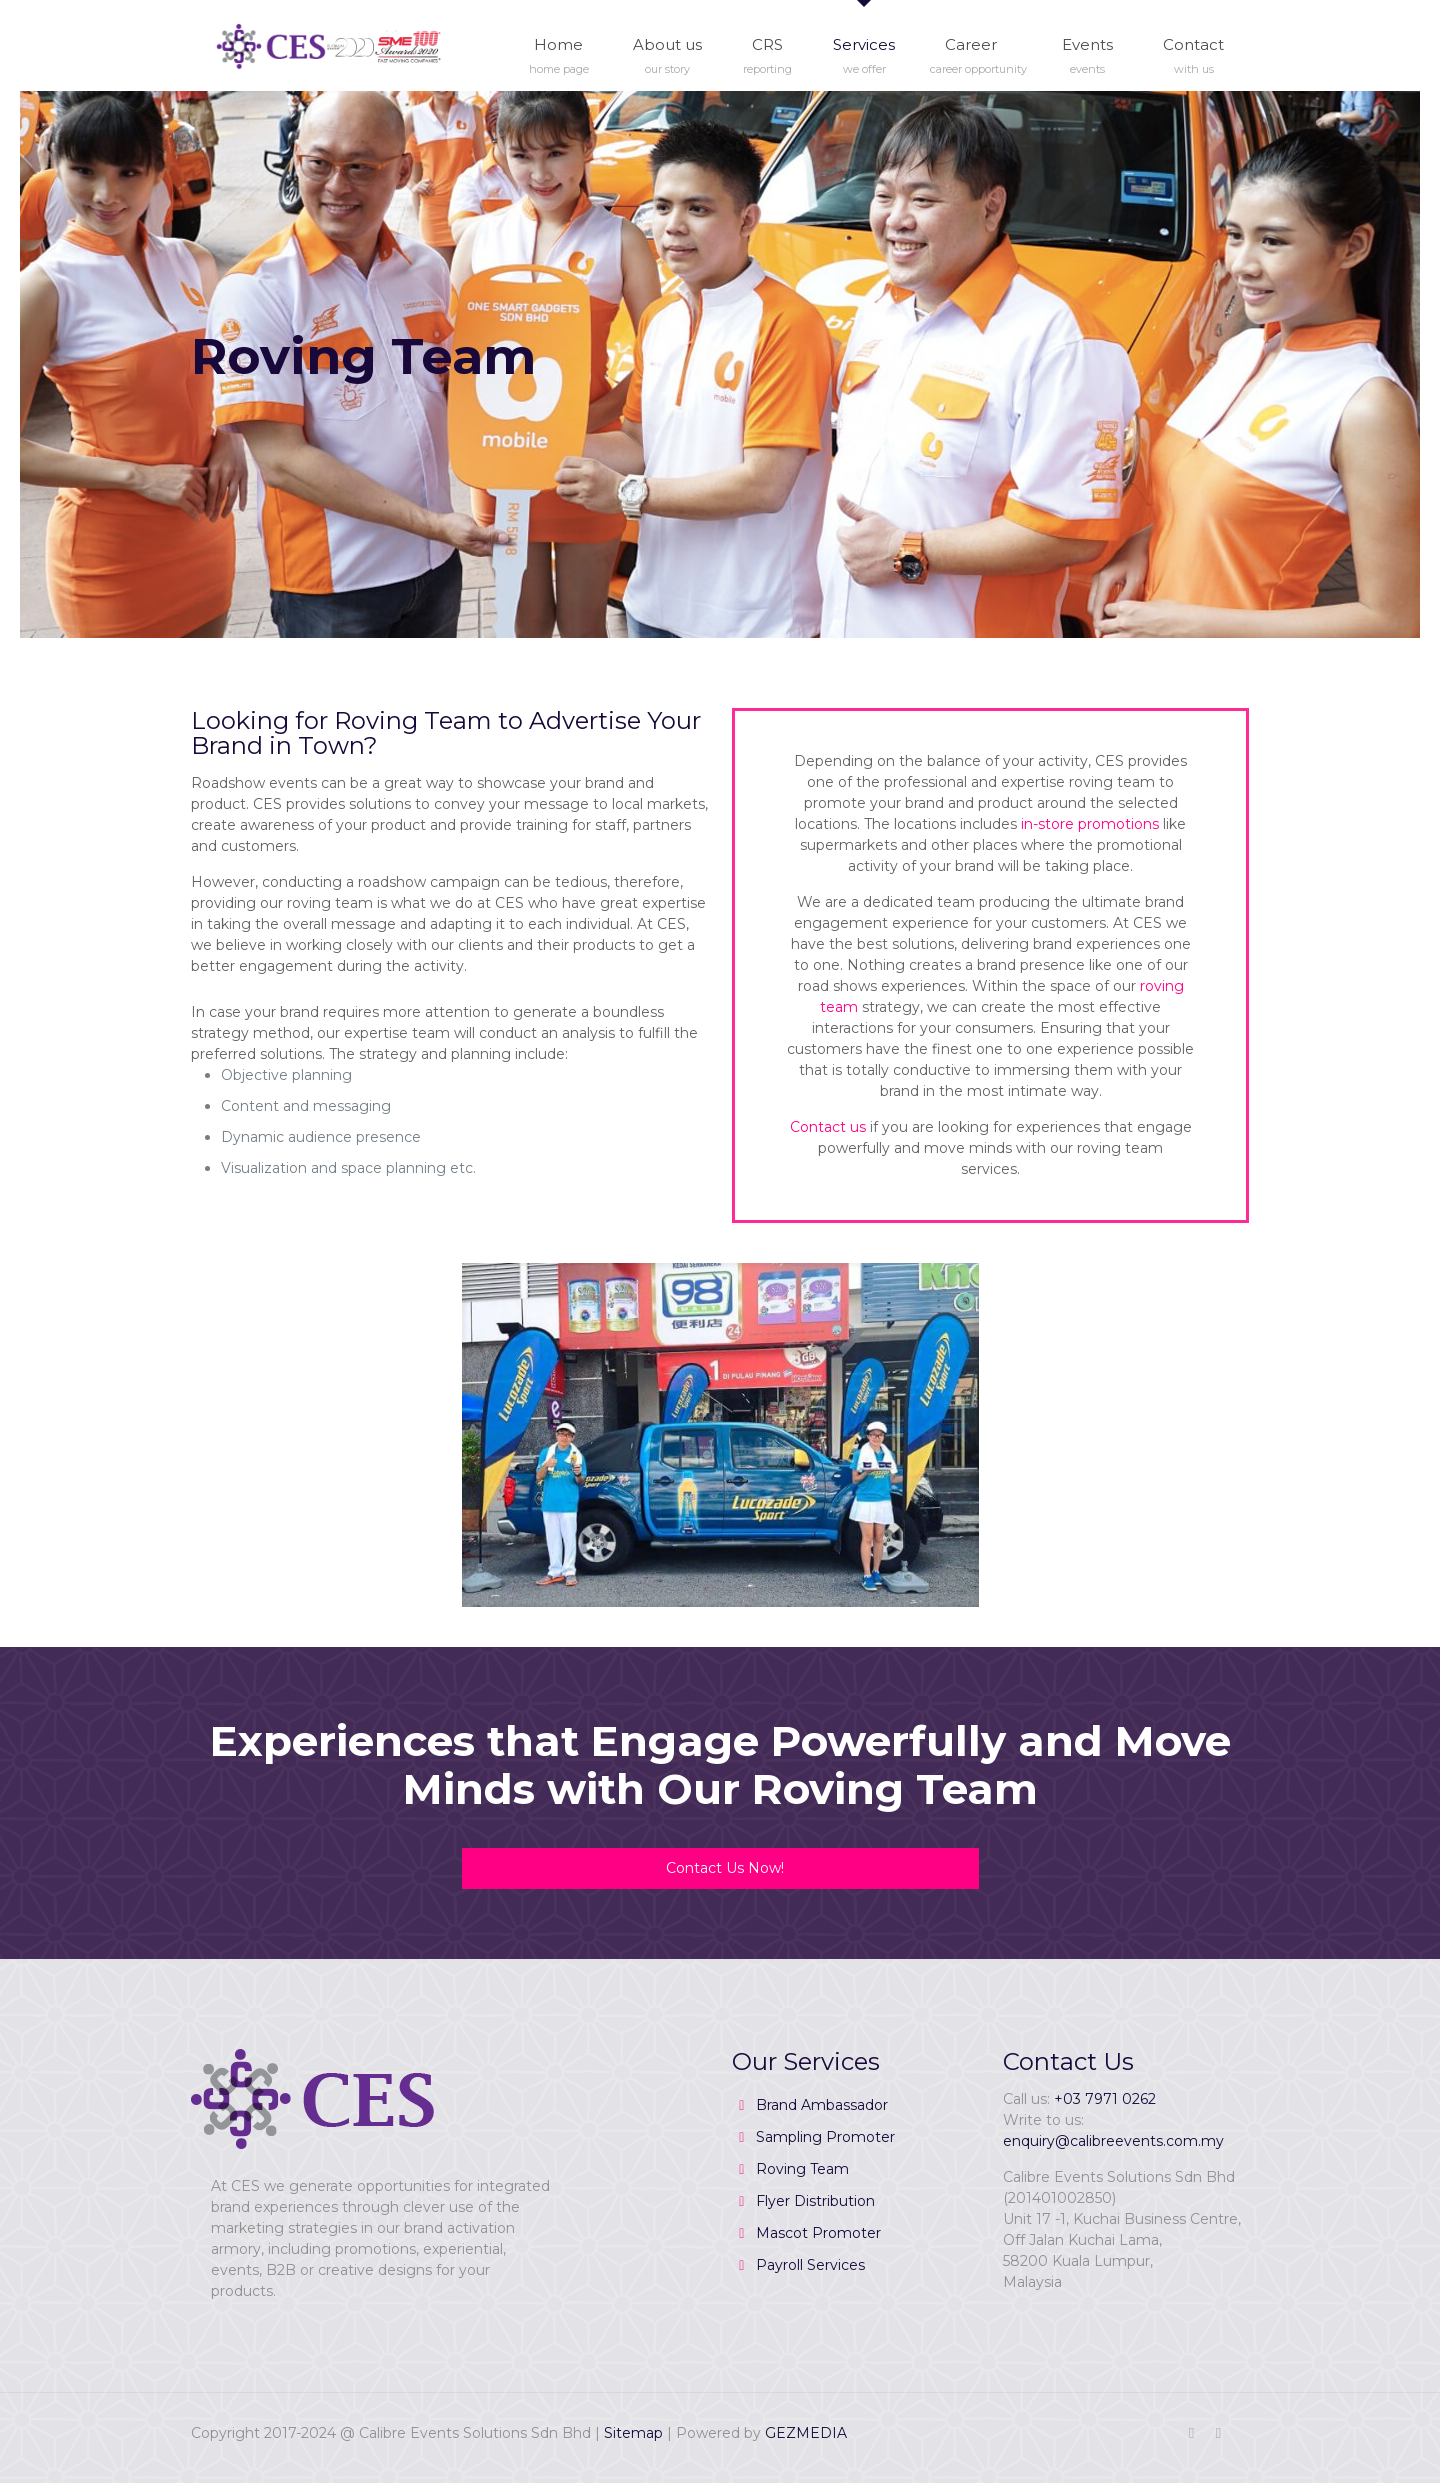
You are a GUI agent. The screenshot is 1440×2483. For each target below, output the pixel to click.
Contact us (828, 1127)
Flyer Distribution (815, 2201)
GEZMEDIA (806, 2433)
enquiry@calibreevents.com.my (1113, 2141)
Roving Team (802, 2169)
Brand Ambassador (822, 2105)
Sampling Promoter (825, 2137)
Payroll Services (810, 2265)
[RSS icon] (1218, 2432)
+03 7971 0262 (1105, 2099)
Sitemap (633, 2433)
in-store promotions (1090, 824)
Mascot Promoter (818, 2233)
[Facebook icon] (1191, 2432)
